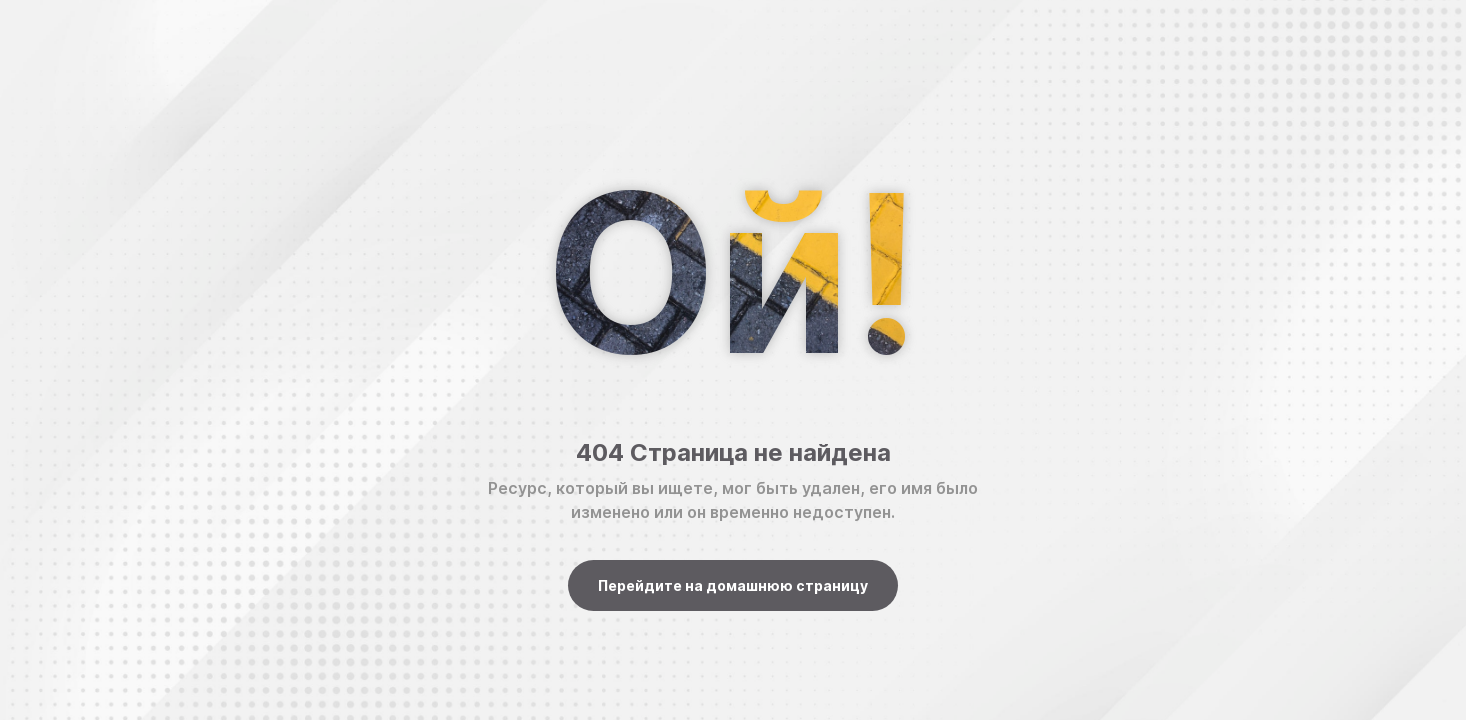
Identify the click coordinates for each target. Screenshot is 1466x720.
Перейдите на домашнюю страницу (733, 585)
